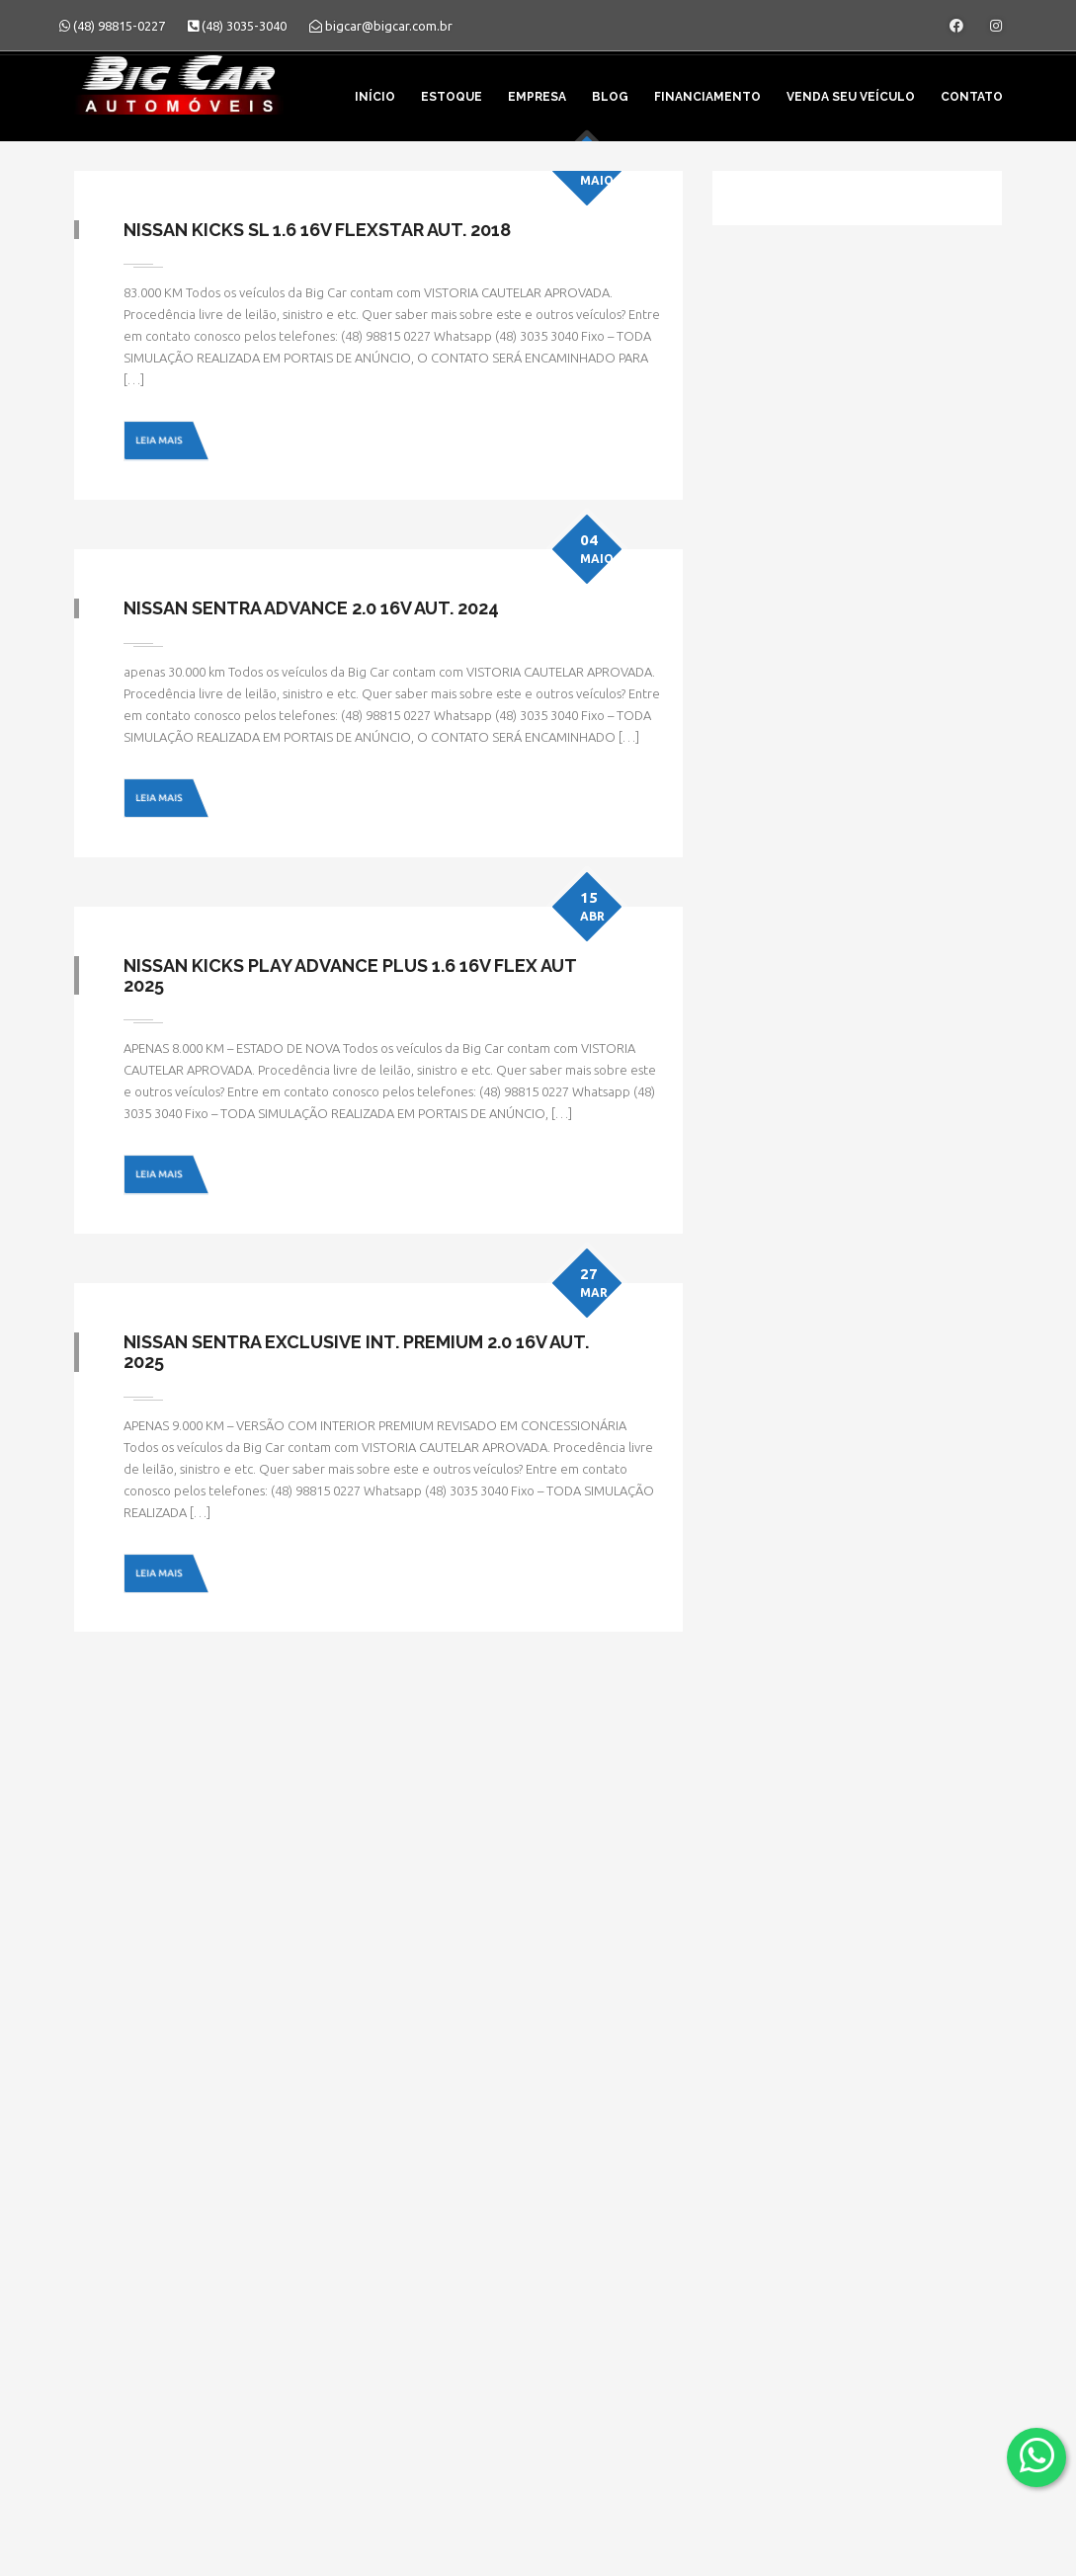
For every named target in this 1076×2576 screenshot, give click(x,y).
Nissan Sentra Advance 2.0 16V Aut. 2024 (311, 608)
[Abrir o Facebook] (956, 26)
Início (375, 97)
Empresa (537, 97)
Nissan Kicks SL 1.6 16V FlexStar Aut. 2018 (317, 229)
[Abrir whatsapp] (1037, 2456)
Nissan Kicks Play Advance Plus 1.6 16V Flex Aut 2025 (350, 975)
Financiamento (707, 97)
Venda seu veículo (850, 97)
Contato (972, 97)
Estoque (451, 97)
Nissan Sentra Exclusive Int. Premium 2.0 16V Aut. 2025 (356, 1351)
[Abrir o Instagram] (996, 26)
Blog (610, 97)
